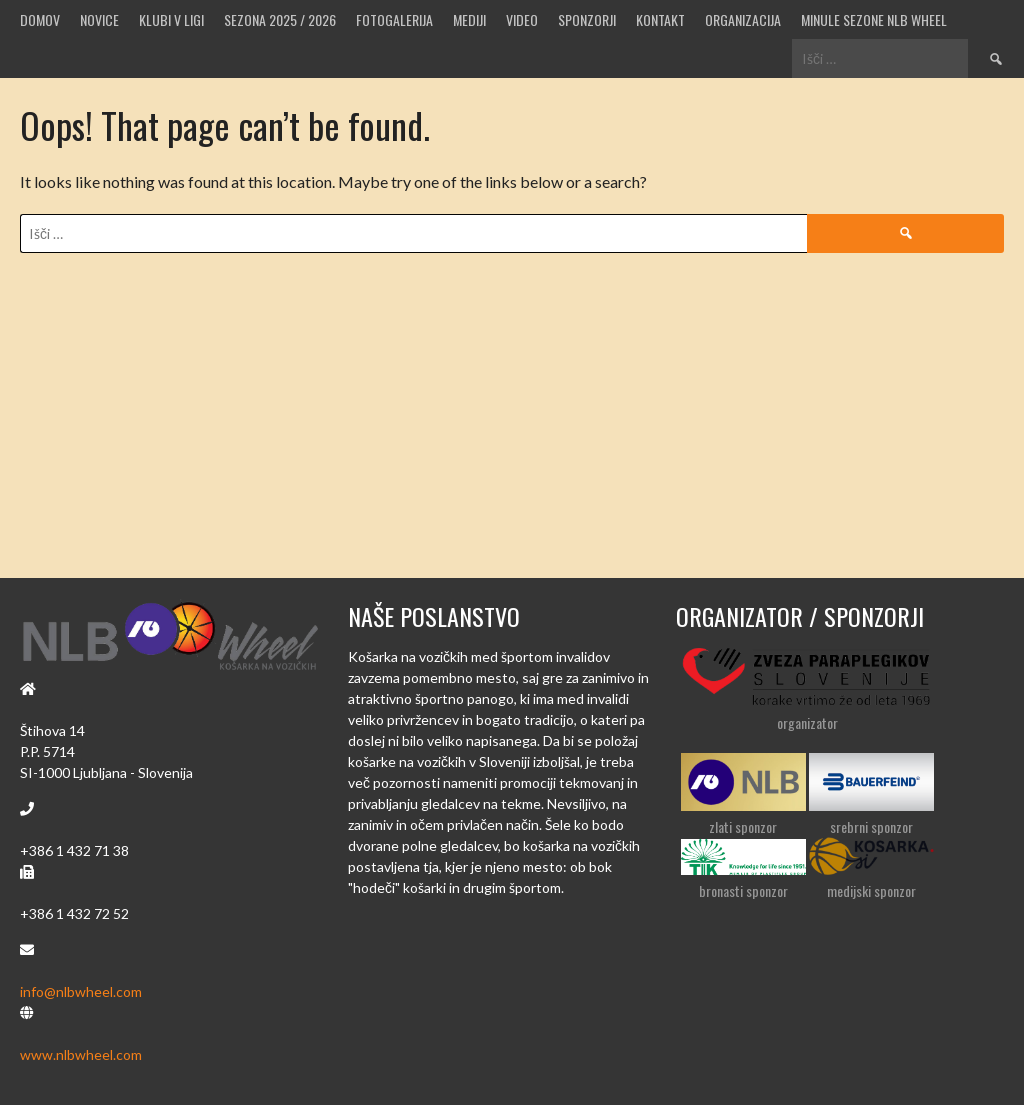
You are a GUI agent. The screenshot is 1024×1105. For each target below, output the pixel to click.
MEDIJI (469, 19)
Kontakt (660, 19)
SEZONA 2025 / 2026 (280, 19)
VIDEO (522, 19)
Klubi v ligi (171, 19)
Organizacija (743, 19)
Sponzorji (587, 19)
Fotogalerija (394, 19)
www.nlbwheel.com (81, 1054)
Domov (40, 19)
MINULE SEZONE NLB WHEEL (874, 19)
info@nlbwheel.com (81, 991)
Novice (99, 19)
